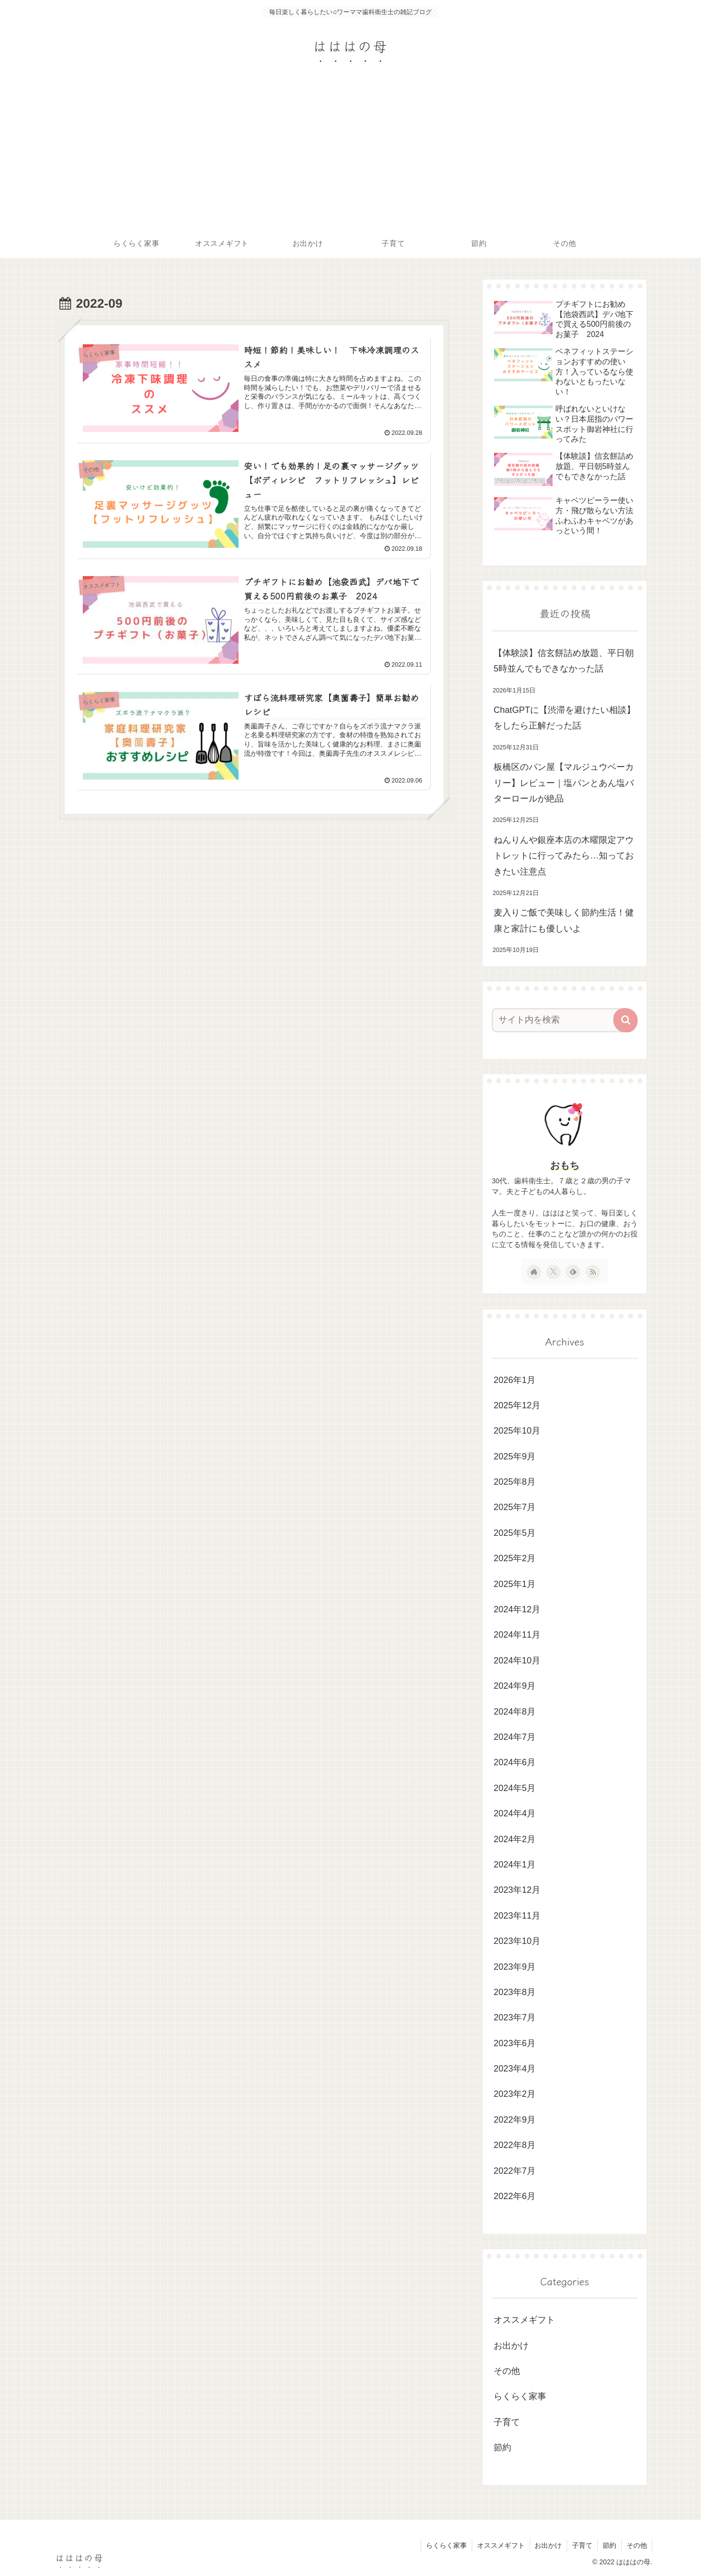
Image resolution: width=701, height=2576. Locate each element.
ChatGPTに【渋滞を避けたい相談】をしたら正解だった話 (564, 717)
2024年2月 (514, 1839)
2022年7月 (514, 2171)
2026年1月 (514, 1380)
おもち (564, 1165)
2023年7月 (514, 2017)
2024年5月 (514, 1788)
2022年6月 (514, 2196)
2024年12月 (517, 1609)
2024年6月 (514, 1762)
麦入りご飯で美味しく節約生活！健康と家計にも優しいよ (564, 920)
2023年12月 (517, 1890)
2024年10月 (517, 1660)
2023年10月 (517, 1941)
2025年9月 (514, 1456)
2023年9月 (514, 1967)
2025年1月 (514, 1584)
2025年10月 (517, 1431)
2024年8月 (514, 1712)
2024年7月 (514, 1737)
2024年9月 (514, 1686)
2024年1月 (514, 1864)
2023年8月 (514, 1992)
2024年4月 (514, 1813)
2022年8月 (514, 2145)
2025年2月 (514, 1558)
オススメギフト (524, 2320)
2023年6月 (514, 2043)
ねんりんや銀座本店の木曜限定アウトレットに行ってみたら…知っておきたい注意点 (564, 856)
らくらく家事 (520, 2396)
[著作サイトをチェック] (534, 1272)
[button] (625, 1020)
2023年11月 (517, 1916)
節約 (502, 2447)
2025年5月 (514, 1533)
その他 (507, 2371)
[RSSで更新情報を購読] (593, 1272)
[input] (559, 1020)
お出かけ (511, 2346)
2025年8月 (514, 1482)
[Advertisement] (350, 156)
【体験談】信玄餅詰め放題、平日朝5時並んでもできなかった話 (564, 660)
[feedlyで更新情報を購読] (573, 1272)
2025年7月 (514, 1507)
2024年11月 (517, 1635)
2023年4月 (514, 2068)
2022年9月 (514, 2120)
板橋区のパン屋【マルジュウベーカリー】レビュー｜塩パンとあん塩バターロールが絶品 (564, 782)
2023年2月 (514, 2094)
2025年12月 (517, 1405)
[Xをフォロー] (553, 1272)
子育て (507, 2422)
